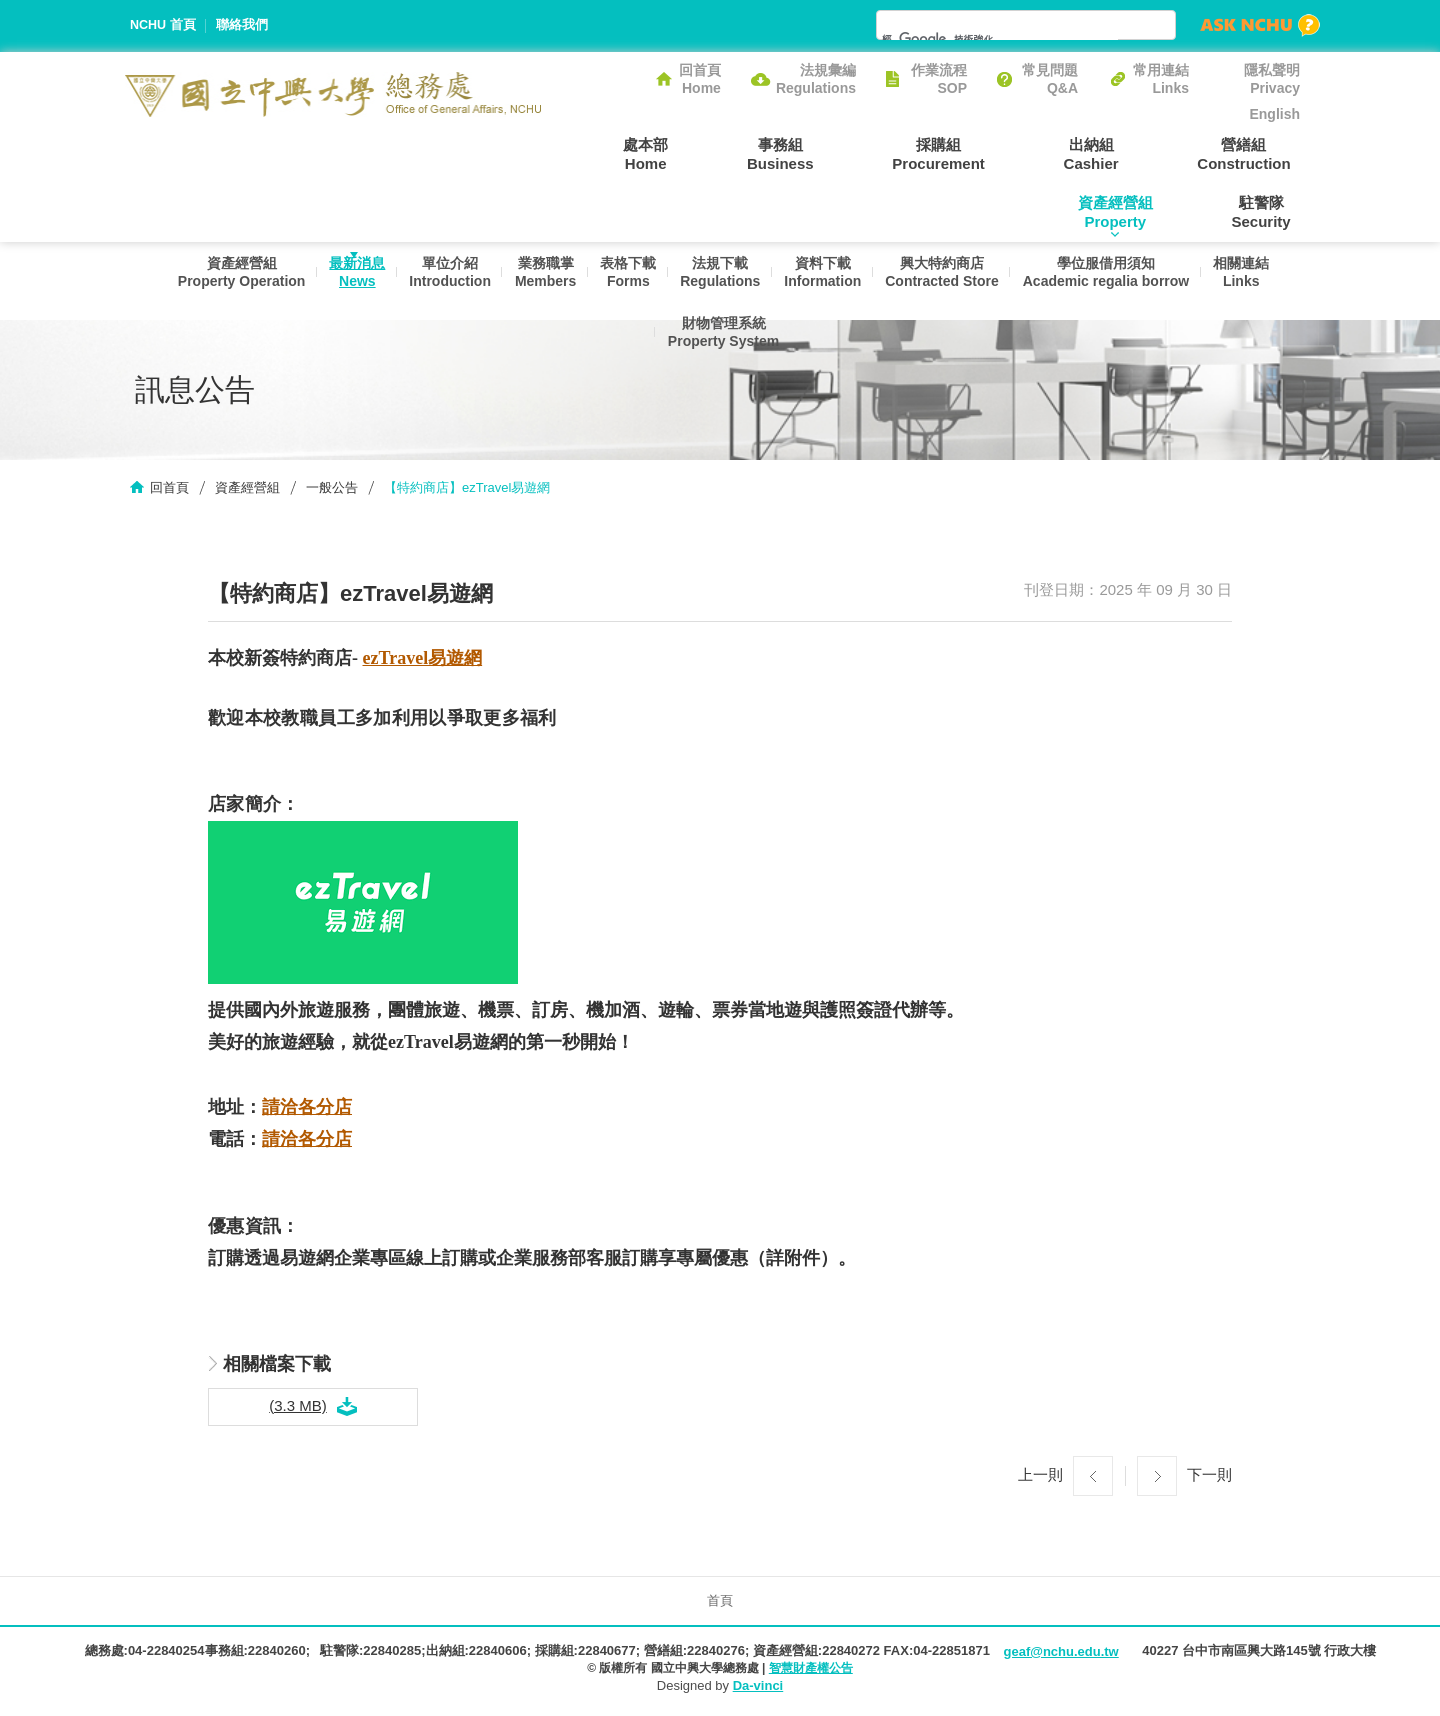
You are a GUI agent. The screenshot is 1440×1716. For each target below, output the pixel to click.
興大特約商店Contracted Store (949, 282)
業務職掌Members (535, 282)
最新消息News (339, 282)
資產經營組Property (1262, 153)
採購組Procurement (850, 153)
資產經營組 (247, 490)
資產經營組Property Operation (219, 282)
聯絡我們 (243, 25)
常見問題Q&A (1050, 79)
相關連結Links (1257, 282)
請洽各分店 (307, 1110)
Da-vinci (758, 1688)
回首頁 (169, 490)
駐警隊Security (1270, 212)
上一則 (1040, 1476)
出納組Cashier (984, 153)
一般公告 (332, 490)
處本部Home (594, 153)
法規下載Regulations (719, 282)
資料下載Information (825, 282)
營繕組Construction (1118, 153)
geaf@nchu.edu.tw (1060, 1654)
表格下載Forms (623, 282)
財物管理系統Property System (719, 356)
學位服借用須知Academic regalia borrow (1117, 282)
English (1274, 114)
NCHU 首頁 (163, 25)
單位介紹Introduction (436, 282)
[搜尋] (1000, 39)
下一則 (1209, 1476)
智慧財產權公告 (811, 1671)
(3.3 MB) (298, 1407)
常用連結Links (1161, 79)
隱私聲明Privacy (1272, 79)
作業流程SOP (939, 79)
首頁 (720, 1602)
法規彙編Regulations (816, 79)
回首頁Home (700, 79)
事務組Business (710, 153)
